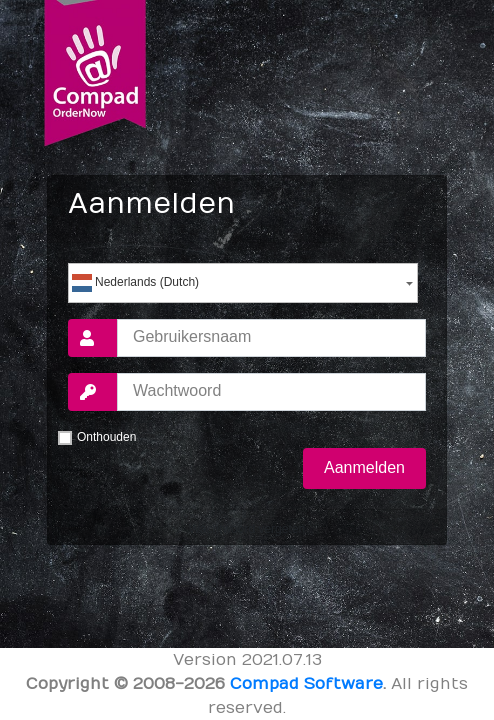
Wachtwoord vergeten (247, 529)
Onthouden (106, 437)
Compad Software (306, 684)
